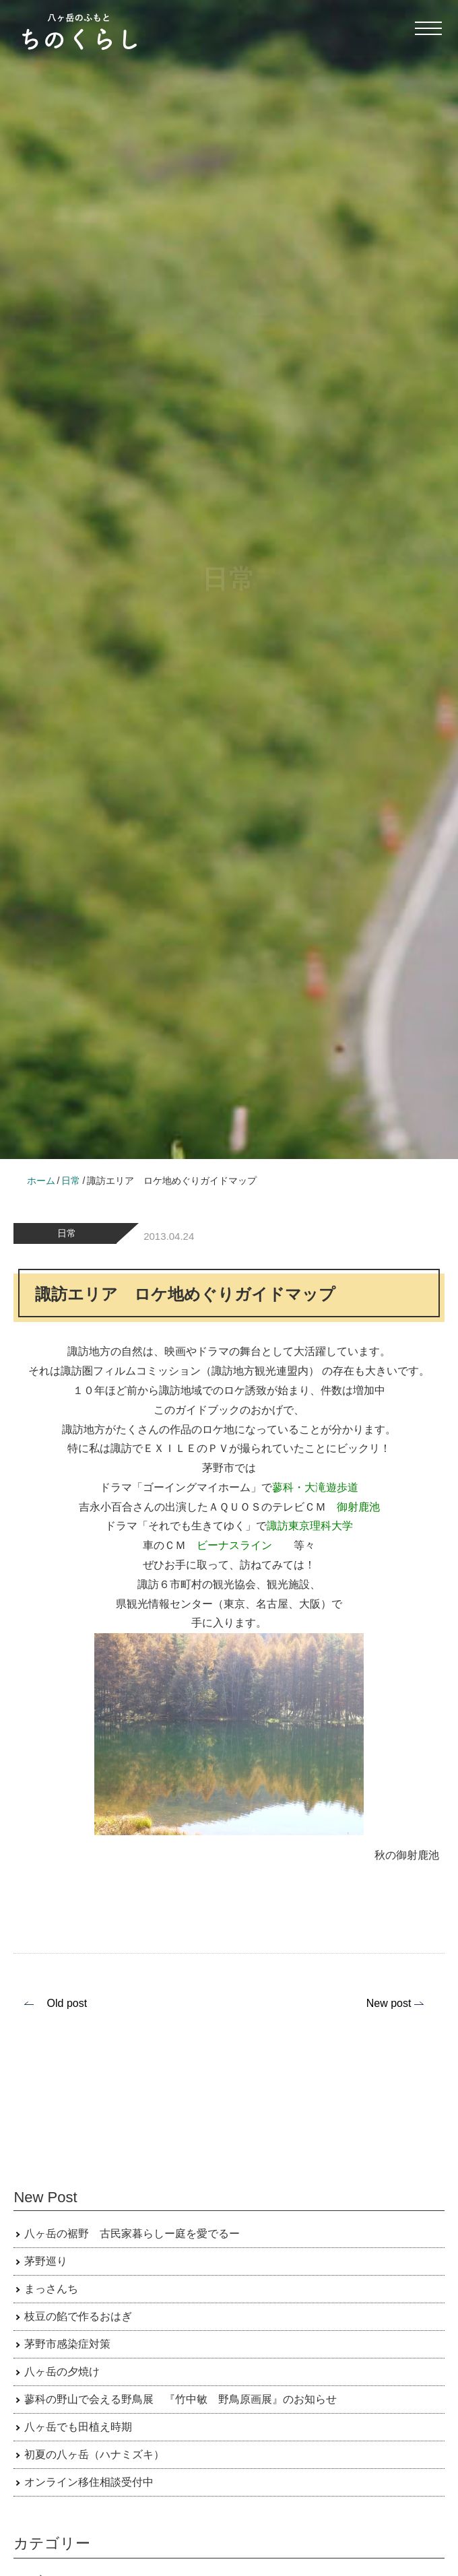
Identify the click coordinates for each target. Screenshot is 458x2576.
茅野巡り (45, 2261)
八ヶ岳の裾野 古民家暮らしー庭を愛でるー (132, 2233)
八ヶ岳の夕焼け (62, 2371)
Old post (67, 2003)
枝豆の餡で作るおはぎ (78, 2316)
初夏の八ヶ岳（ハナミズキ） (94, 2454)
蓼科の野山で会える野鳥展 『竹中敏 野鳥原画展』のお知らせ (180, 2399)
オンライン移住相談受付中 (89, 2482)
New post (389, 2003)
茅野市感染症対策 (67, 2344)
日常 (66, 1233)
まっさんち (51, 2288)
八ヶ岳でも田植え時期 (78, 2427)
